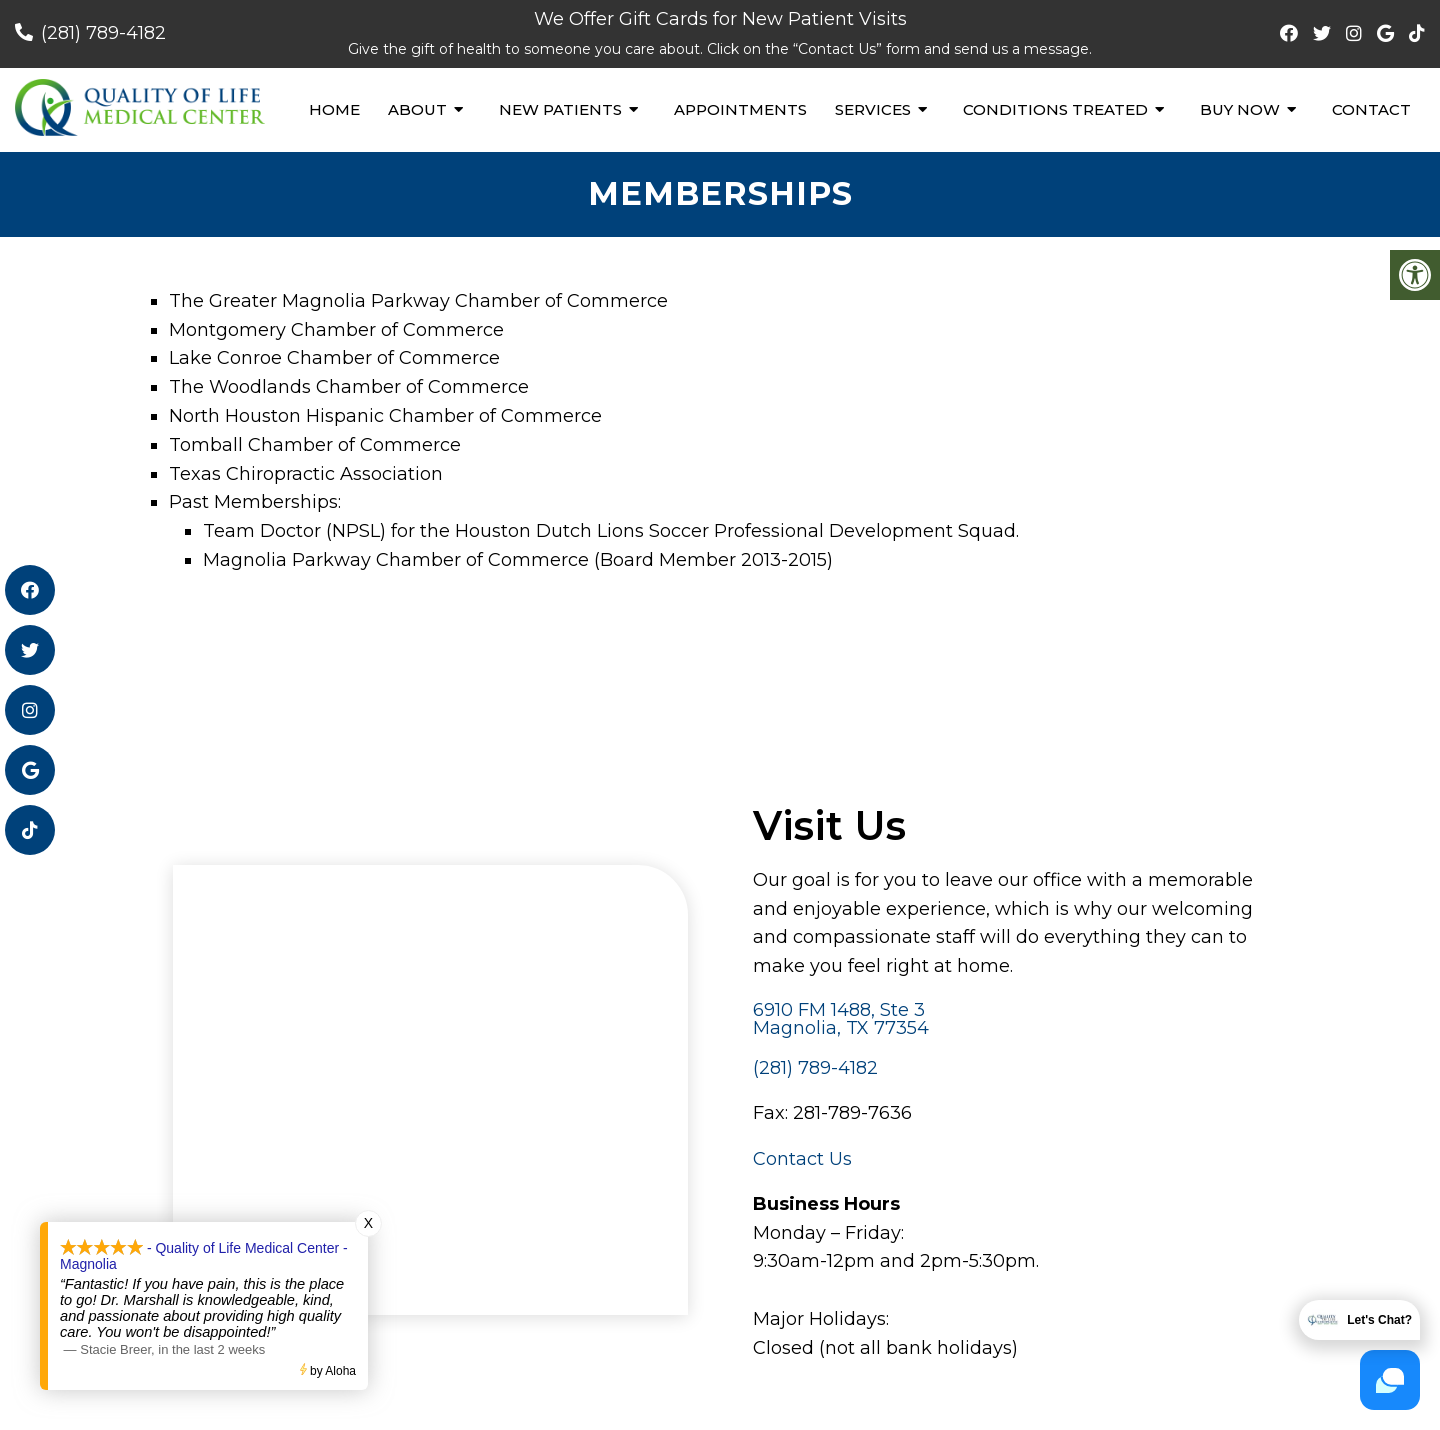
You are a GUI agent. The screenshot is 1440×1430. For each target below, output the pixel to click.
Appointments (740, 109)
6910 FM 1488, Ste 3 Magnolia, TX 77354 (841, 1019)
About (417, 109)
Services (873, 109)
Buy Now (1240, 109)
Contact (1371, 109)
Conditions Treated (1055, 109)
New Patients (560, 109)
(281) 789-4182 (103, 33)
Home (334, 109)
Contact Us (802, 1159)
